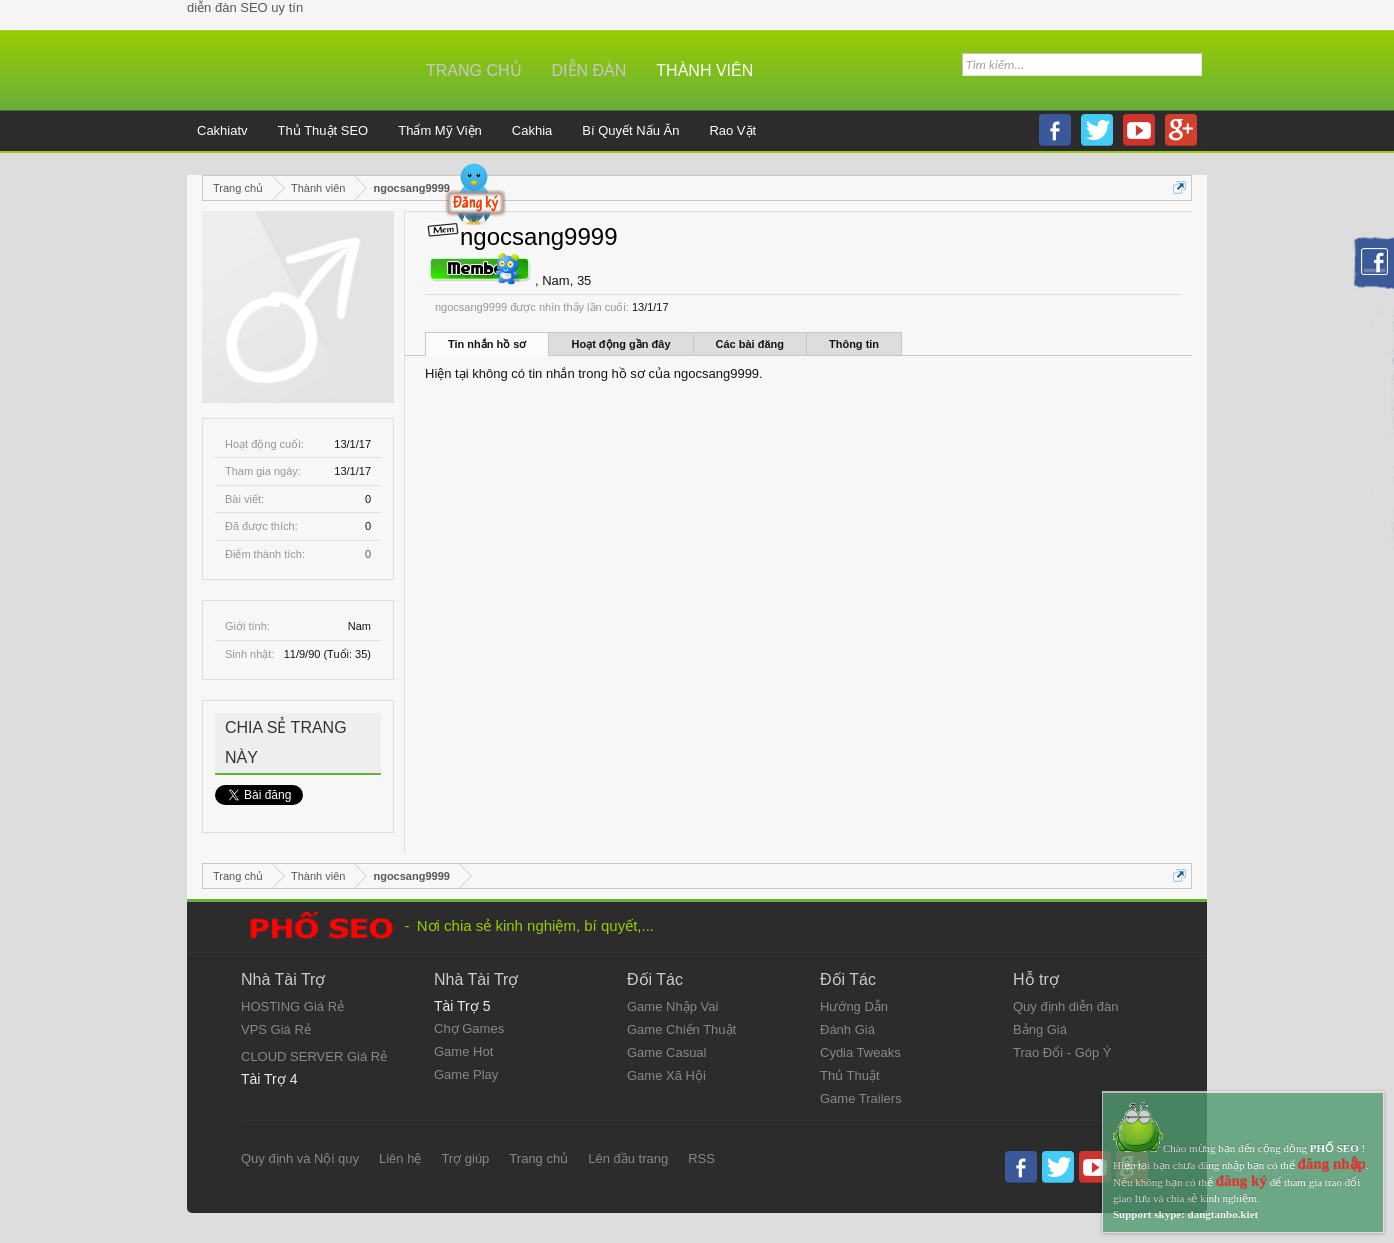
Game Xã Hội (666, 1075)
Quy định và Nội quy (300, 1158)
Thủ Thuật (850, 1075)
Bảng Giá (1040, 1029)
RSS (701, 1158)
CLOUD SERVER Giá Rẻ (314, 1056)
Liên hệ (400, 1158)
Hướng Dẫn (854, 1006)
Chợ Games (469, 1028)
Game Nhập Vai (672, 1006)
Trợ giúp (465, 1158)
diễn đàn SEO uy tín (245, 7)
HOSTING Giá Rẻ (292, 1006)
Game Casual (666, 1052)
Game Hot (463, 1051)
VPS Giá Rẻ (276, 1029)
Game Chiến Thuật (681, 1029)
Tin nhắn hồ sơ (487, 344)
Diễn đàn (589, 70)
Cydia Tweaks (860, 1052)
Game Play (466, 1074)
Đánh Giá (847, 1029)
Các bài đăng (750, 344)
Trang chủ (474, 70)
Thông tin (854, 344)
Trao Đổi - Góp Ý (1062, 1052)
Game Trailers (861, 1098)
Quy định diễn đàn (1065, 1006)
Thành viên (704, 70)
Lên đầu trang (628, 1158)
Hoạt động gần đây (620, 344)
